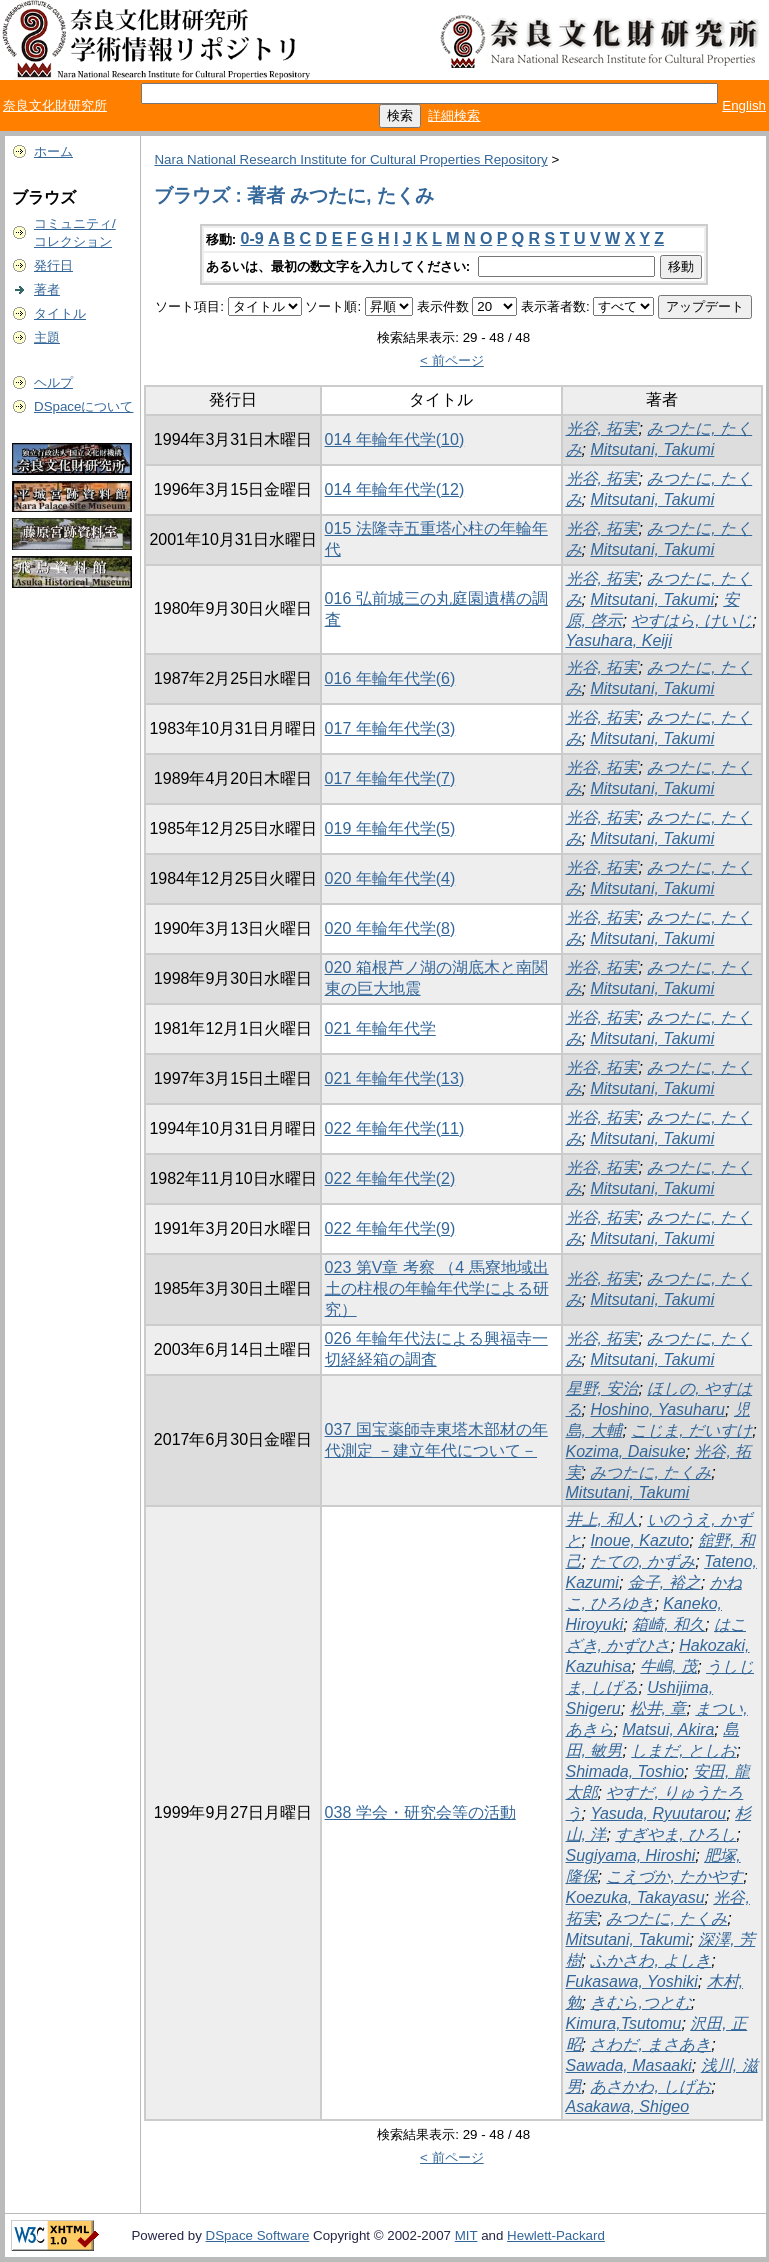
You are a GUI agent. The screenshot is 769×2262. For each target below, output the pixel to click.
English (744, 105)
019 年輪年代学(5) (390, 828)
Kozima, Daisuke (626, 1451)
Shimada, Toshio (625, 1771)
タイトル (60, 313)
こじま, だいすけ (691, 1430)
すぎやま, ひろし (675, 1834)
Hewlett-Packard (556, 2235)
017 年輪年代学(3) (390, 728)
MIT (466, 2235)
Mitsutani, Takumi (652, 449)
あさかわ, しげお (650, 2086)
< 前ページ (452, 360)
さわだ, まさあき (650, 2044)
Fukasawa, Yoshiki (632, 1981)
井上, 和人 (602, 1519)
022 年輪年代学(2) (390, 1178)
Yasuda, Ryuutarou (658, 1813)
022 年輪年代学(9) (390, 1228)
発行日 (53, 265)
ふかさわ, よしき (650, 1960)
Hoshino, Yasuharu (657, 1409)
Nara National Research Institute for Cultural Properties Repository (350, 159)
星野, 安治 (602, 1388)
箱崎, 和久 (668, 1624)
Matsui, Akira (668, 1729)
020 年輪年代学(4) (390, 878)
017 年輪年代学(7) (390, 778)
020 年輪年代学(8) (390, 928)
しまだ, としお (683, 1750)
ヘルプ (53, 382)
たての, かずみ (642, 1561)
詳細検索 (454, 115)
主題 (47, 337)
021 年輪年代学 (380, 1028)
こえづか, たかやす (674, 1876)
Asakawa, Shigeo (628, 2106)
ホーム (53, 151)
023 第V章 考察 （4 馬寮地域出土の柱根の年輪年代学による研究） (437, 1288)
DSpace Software (258, 2235)
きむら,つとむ (640, 2002)
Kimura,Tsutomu (624, 2023)
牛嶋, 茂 (668, 1666)
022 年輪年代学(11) (395, 1128)
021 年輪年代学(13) (395, 1078)
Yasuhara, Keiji (619, 640)
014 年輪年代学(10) (395, 439)
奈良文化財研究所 (55, 105)
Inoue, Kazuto (639, 1540)
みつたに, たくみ (650, 1472)
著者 (47, 289)
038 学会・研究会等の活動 (420, 1812)
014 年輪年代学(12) (395, 489)
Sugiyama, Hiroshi (631, 1855)
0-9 (252, 238)
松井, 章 (658, 1708)
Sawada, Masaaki (629, 2065)
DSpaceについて (83, 406)
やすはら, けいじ (691, 620)
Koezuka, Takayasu (635, 1897)
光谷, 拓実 (602, 428)
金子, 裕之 (664, 1582)
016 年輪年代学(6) (390, 678)
